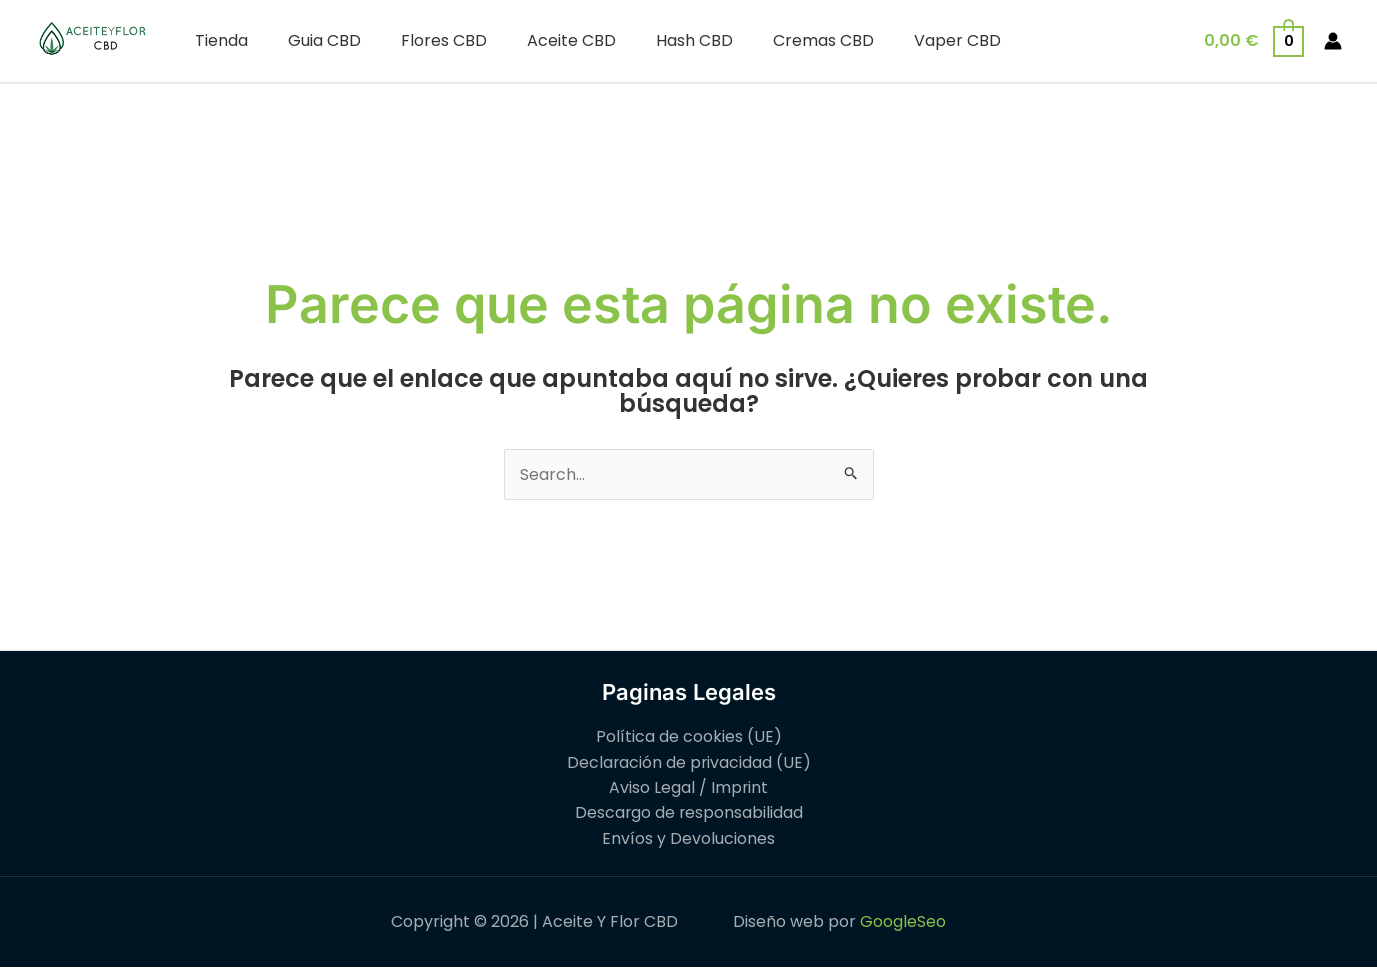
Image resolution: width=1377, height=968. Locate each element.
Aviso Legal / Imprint (689, 788)
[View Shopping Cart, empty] (1253, 40)
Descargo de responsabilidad (689, 813)
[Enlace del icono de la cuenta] (1333, 41)
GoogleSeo (903, 923)
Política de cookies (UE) (689, 736)
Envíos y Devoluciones (688, 839)
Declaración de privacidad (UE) (689, 762)
